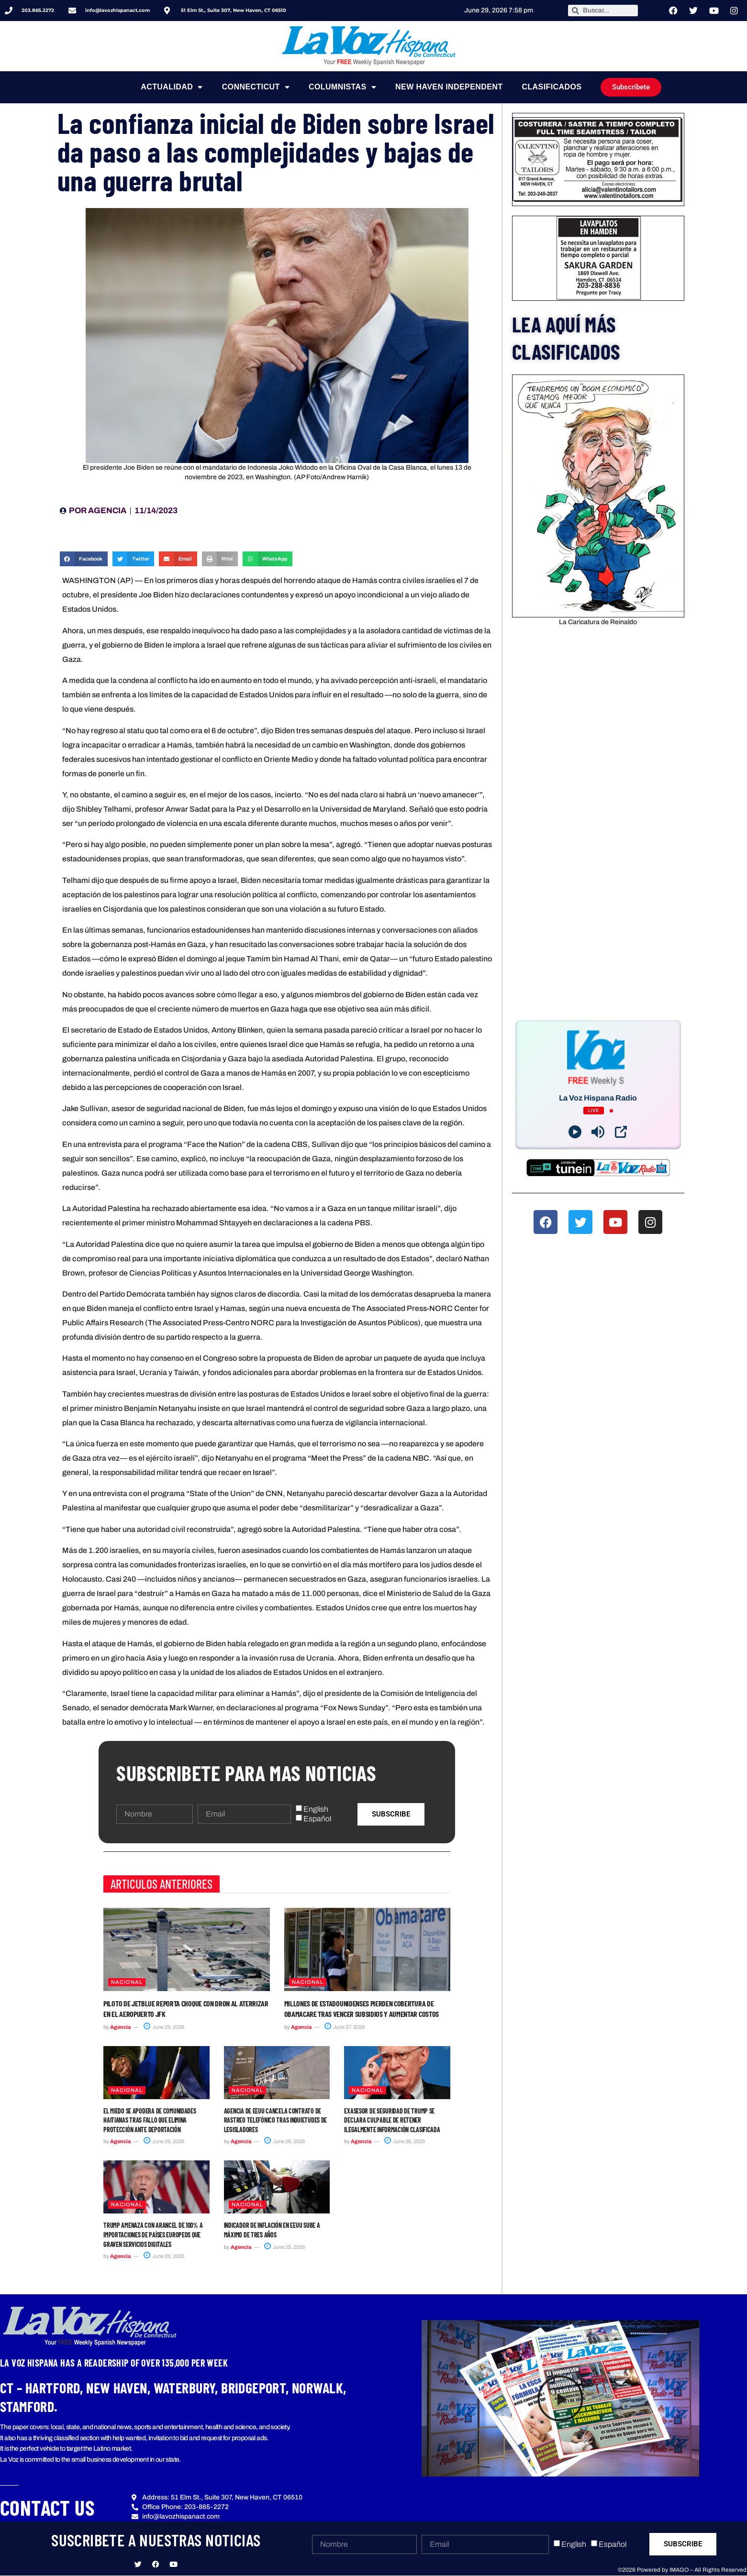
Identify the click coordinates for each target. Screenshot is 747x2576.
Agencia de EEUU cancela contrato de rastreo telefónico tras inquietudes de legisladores (275, 2120)
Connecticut (256, 87)
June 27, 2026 (344, 2027)
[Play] (575, 1132)
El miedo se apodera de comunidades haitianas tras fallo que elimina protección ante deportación (149, 2120)
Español (317, 1819)
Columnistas (342, 87)
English (315, 1809)
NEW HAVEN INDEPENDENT (448, 87)
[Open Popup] (621, 1132)
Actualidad (171, 87)
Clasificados (551, 87)
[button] (84, 559)
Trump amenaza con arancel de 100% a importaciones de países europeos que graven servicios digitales (152, 2234)
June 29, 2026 (164, 2027)
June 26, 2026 (164, 2141)
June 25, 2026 (284, 2247)
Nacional (127, 1982)
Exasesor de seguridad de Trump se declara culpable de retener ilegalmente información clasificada (392, 2120)
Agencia (120, 2027)
